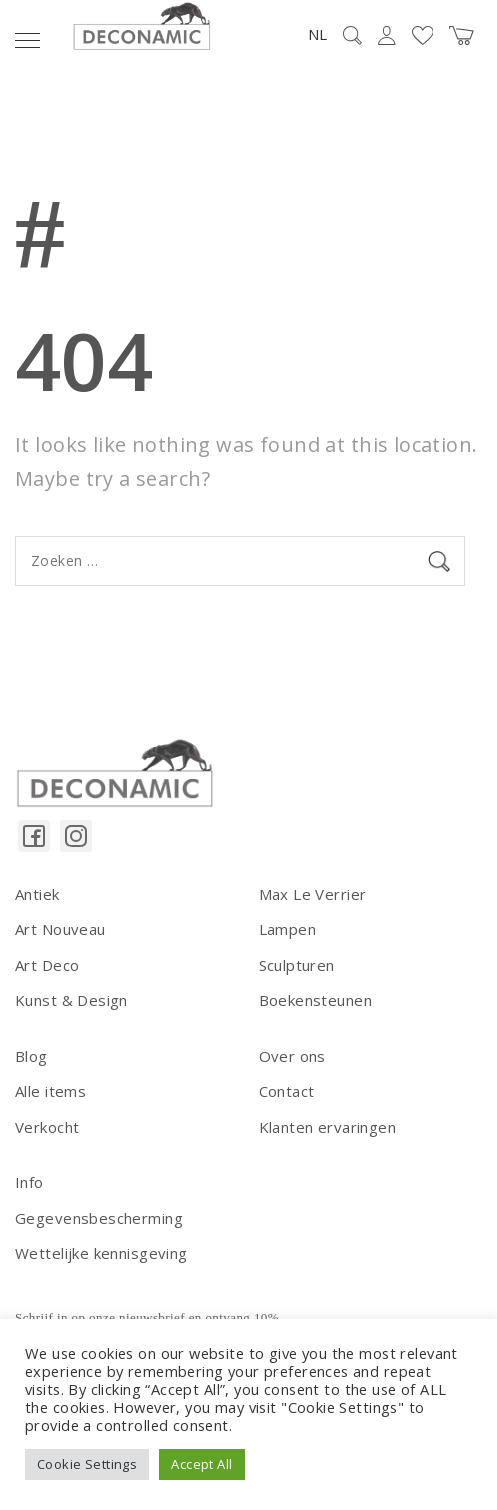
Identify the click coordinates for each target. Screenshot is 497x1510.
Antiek (37, 894)
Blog (31, 1056)
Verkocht (47, 1127)
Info (29, 1182)
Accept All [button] (201, 1464)
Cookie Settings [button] (87, 1464)
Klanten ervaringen (328, 1127)
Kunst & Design (71, 1000)
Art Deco (47, 965)
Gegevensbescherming (99, 1218)
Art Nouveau (60, 929)
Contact (287, 1091)
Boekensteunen (315, 1000)
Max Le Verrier (313, 894)
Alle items (50, 1091)
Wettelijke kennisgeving (101, 1253)
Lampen (288, 929)
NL (317, 34)
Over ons (292, 1056)
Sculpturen (297, 965)
